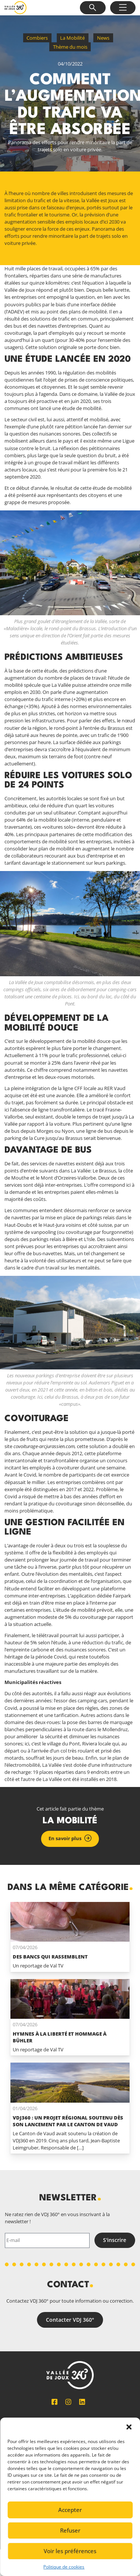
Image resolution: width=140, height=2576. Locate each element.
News (103, 37)
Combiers (37, 37)
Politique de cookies (63, 2567)
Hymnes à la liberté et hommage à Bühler (59, 2037)
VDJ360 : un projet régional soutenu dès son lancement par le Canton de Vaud (68, 2121)
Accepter (70, 2509)
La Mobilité (72, 37)
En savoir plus (65, 1838)
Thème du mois (70, 46)
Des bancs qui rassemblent (50, 1956)
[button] (129, 2427)
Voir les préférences (70, 2551)
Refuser (70, 2530)
